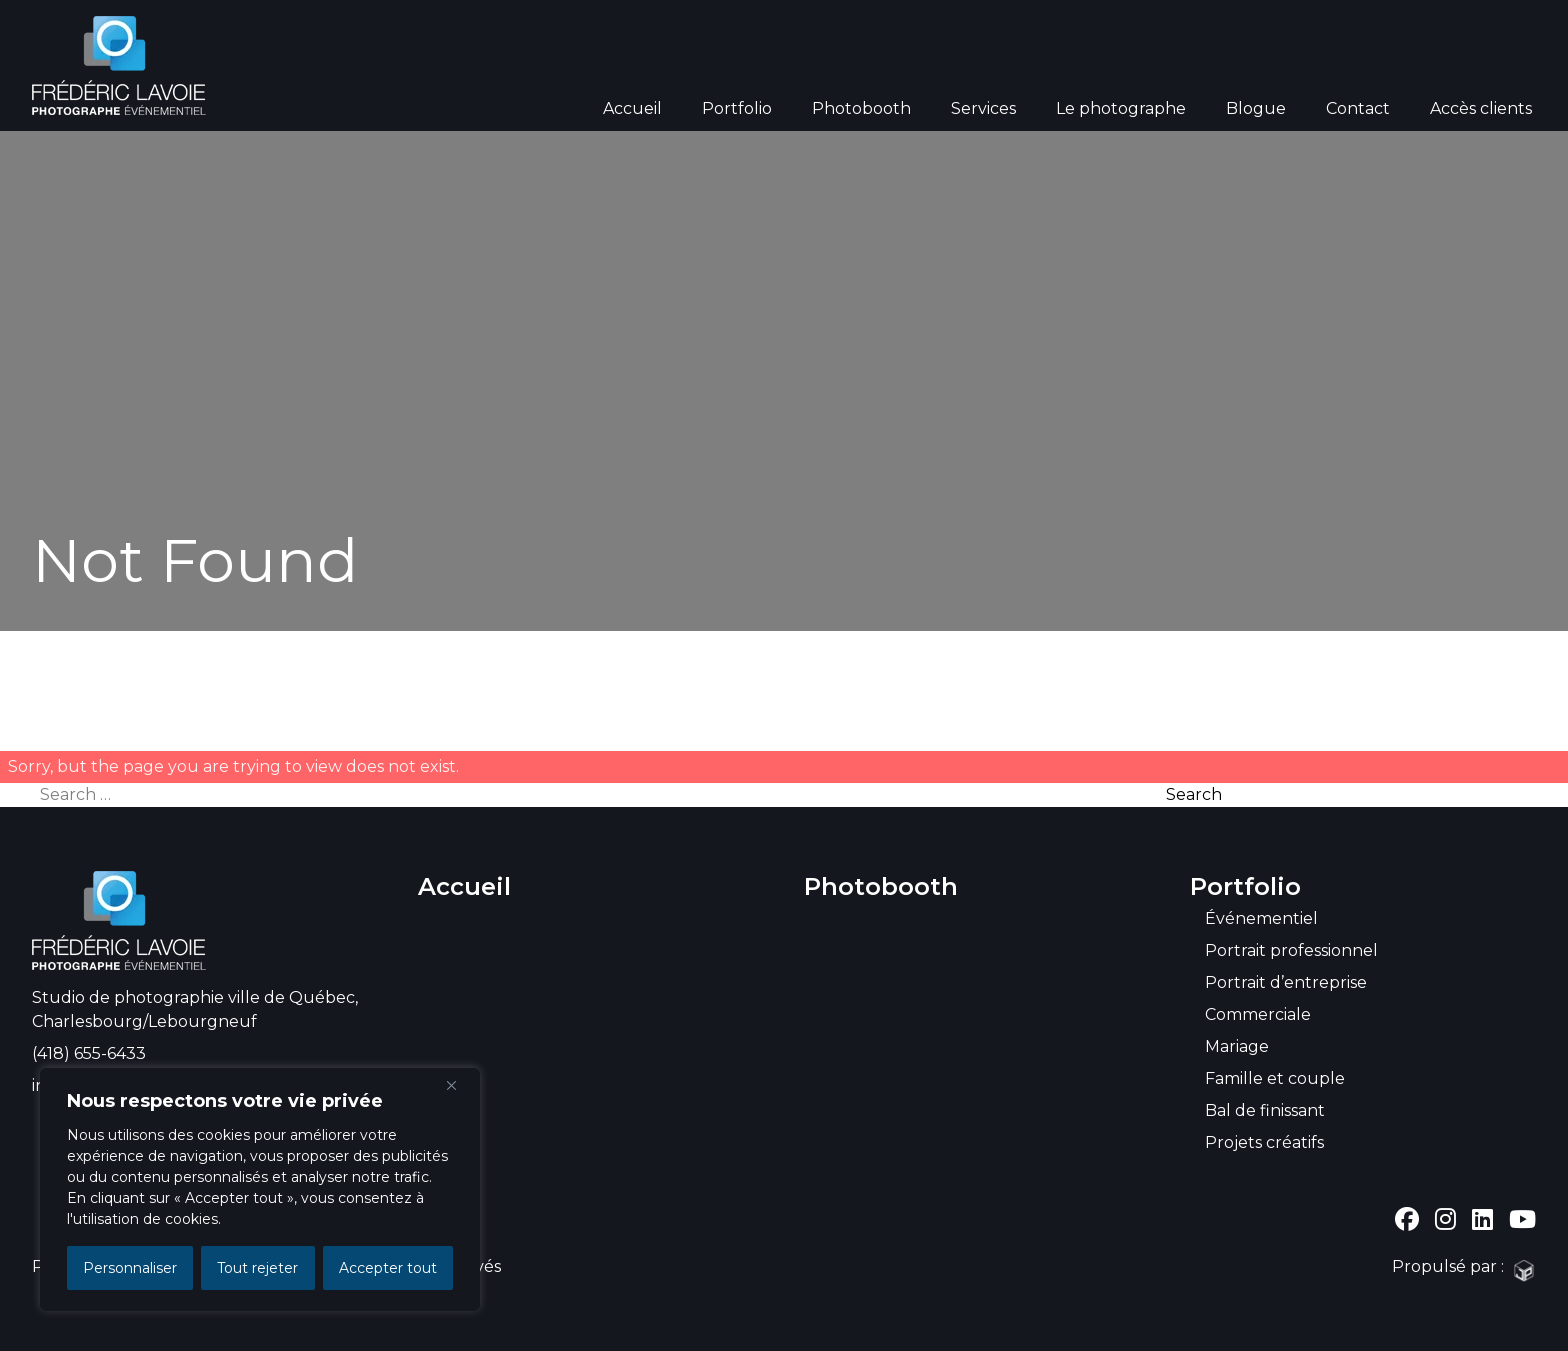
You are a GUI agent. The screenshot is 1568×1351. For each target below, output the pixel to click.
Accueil (632, 108)
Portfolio (737, 108)
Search (1194, 794)
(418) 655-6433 (89, 1053)
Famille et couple (1275, 1078)
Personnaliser (130, 1268)
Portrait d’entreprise (1286, 982)
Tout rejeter (257, 1268)
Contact (1358, 108)
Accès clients (1481, 108)
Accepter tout (388, 1268)
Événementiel (1261, 918)
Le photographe (1121, 108)
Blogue (1256, 108)
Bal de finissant (1265, 1110)
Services (983, 108)
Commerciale (1258, 1014)
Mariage (1237, 1046)
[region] (260, 1189)
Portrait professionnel (1291, 950)
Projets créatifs (1264, 1142)
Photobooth (861, 108)
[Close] (459, 1085)
